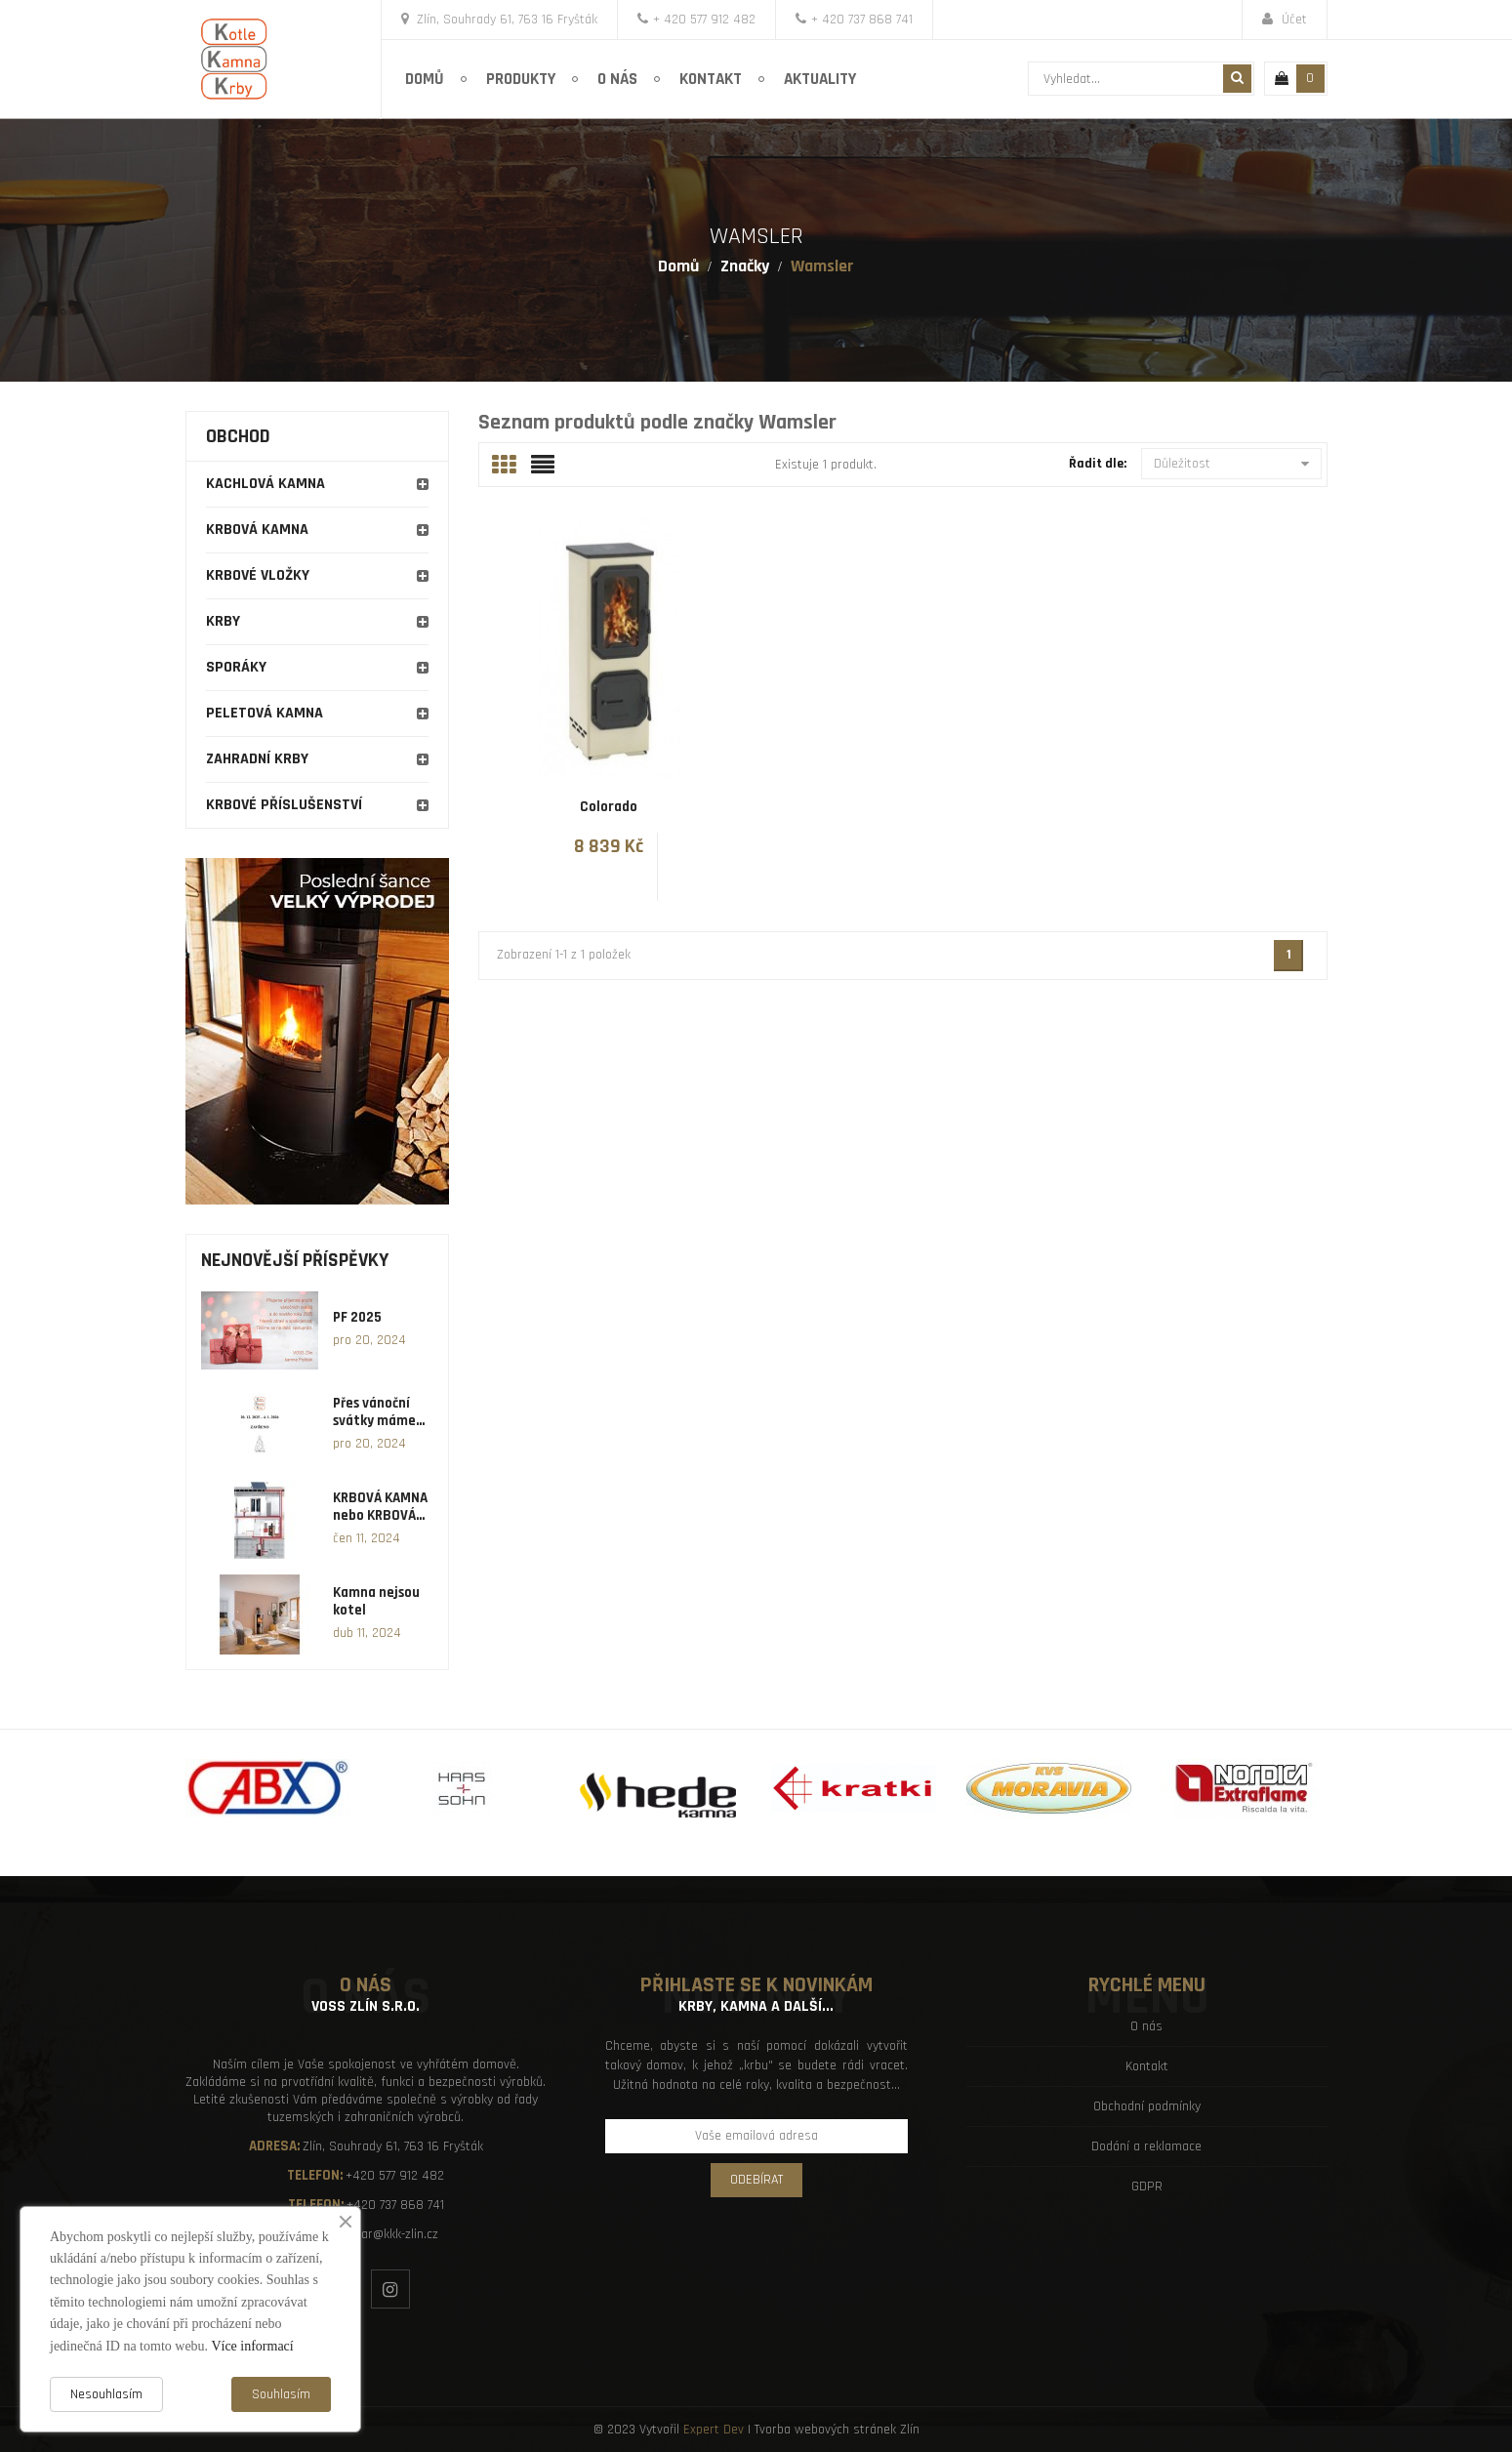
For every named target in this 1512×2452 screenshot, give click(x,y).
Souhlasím (281, 2394)
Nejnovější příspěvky (294, 1260)
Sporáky (236, 667)
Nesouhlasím (106, 2394)
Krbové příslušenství (284, 805)
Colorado (608, 806)
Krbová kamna (257, 529)
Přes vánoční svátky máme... (379, 1412)
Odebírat (756, 2179)
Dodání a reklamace (1146, 2146)
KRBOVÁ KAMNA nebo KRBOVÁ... (380, 1507)
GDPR (1147, 2186)
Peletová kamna (264, 713)
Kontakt (1146, 2066)
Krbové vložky (257, 575)
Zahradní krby (257, 759)
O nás (1146, 2026)
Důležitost (1231, 463)
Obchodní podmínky (1147, 2106)
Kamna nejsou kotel (376, 1601)
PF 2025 (357, 1318)
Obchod (238, 436)
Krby (223, 621)
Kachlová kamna (265, 483)
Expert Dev (713, 2429)
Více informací (252, 2346)
